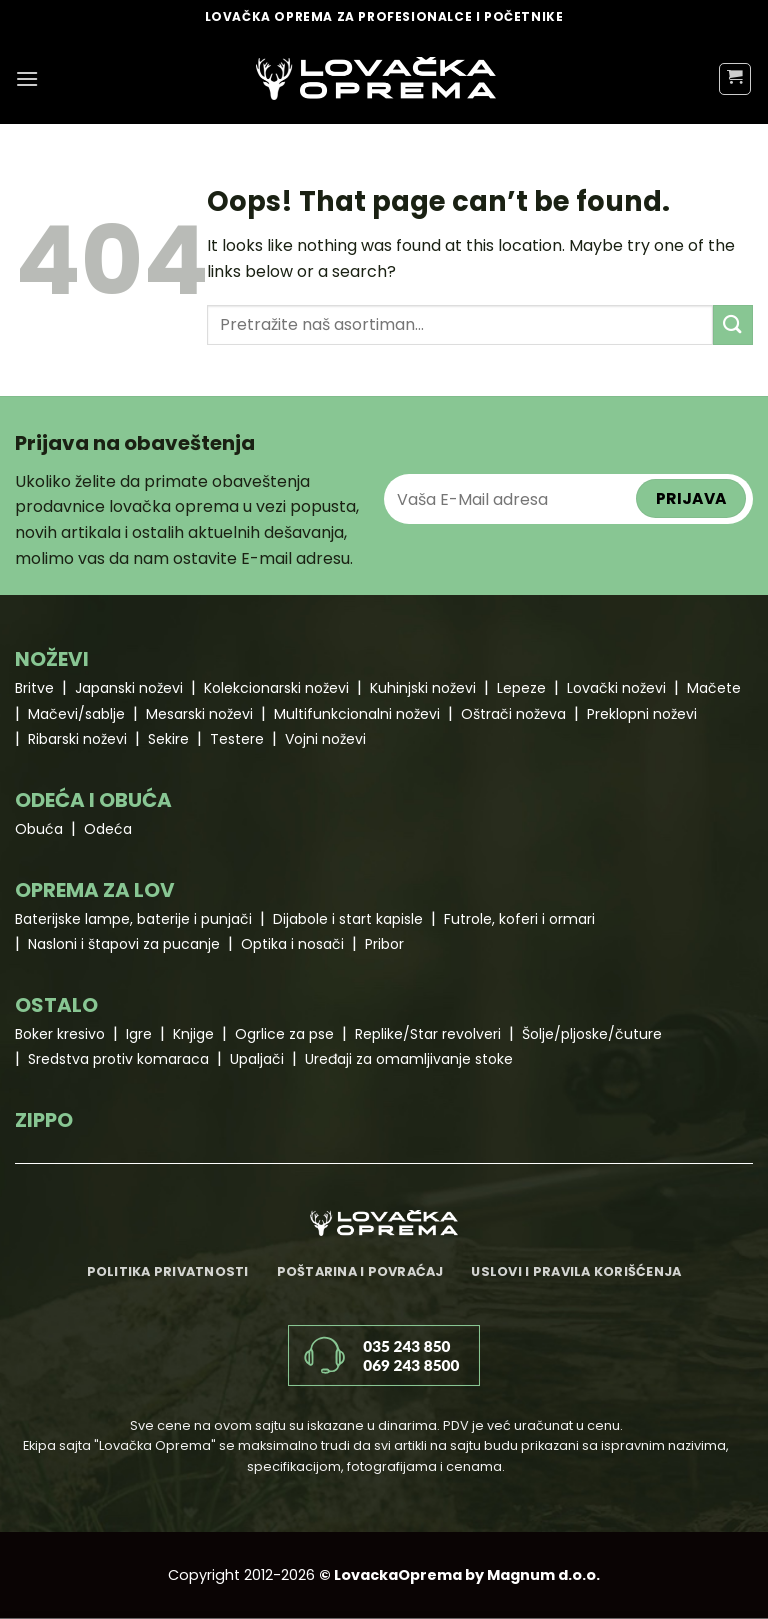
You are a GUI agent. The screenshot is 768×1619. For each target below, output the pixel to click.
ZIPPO (44, 1120)
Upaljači (257, 1059)
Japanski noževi (129, 688)
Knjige (193, 1034)
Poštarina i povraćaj (360, 1271)
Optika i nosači (292, 944)
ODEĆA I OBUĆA (93, 800)
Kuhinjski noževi (423, 688)
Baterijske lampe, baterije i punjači (133, 919)
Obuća (39, 829)
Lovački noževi (616, 688)
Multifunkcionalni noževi (357, 714)
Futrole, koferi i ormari (519, 919)
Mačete (714, 688)
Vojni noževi (325, 739)
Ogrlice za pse (284, 1034)
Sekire (168, 739)
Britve (34, 688)
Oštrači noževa (513, 714)
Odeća (108, 829)
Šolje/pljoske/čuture (592, 1034)
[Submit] (733, 324)
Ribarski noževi (77, 739)
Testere (237, 739)
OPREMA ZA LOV (95, 890)
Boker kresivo (60, 1034)
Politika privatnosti (168, 1271)
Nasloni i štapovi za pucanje (124, 944)
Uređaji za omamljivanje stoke (409, 1059)
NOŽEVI (52, 659)
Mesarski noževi (199, 714)
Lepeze (521, 688)
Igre (139, 1034)
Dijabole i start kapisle (348, 919)
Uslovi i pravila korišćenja (576, 1271)
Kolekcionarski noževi (276, 688)
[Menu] (27, 78)
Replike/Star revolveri (428, 1034)
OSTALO (56, 1005)
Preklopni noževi (642, 714)
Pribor (384, 944)
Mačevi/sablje (76, 714)
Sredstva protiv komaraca (118, 1059)
